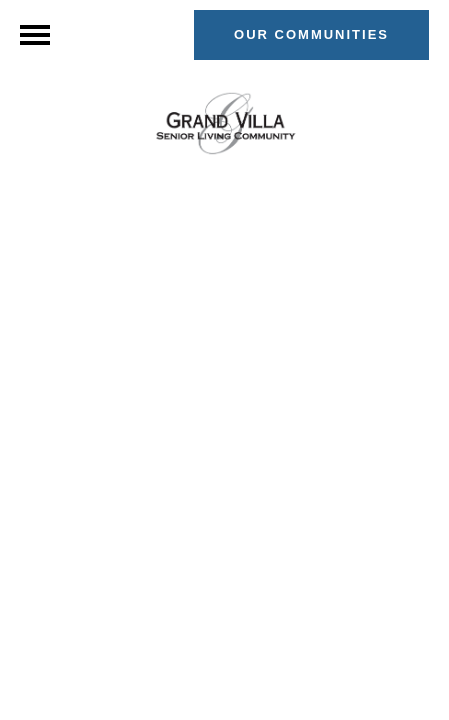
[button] (311, 35)
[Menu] (35, 35)
